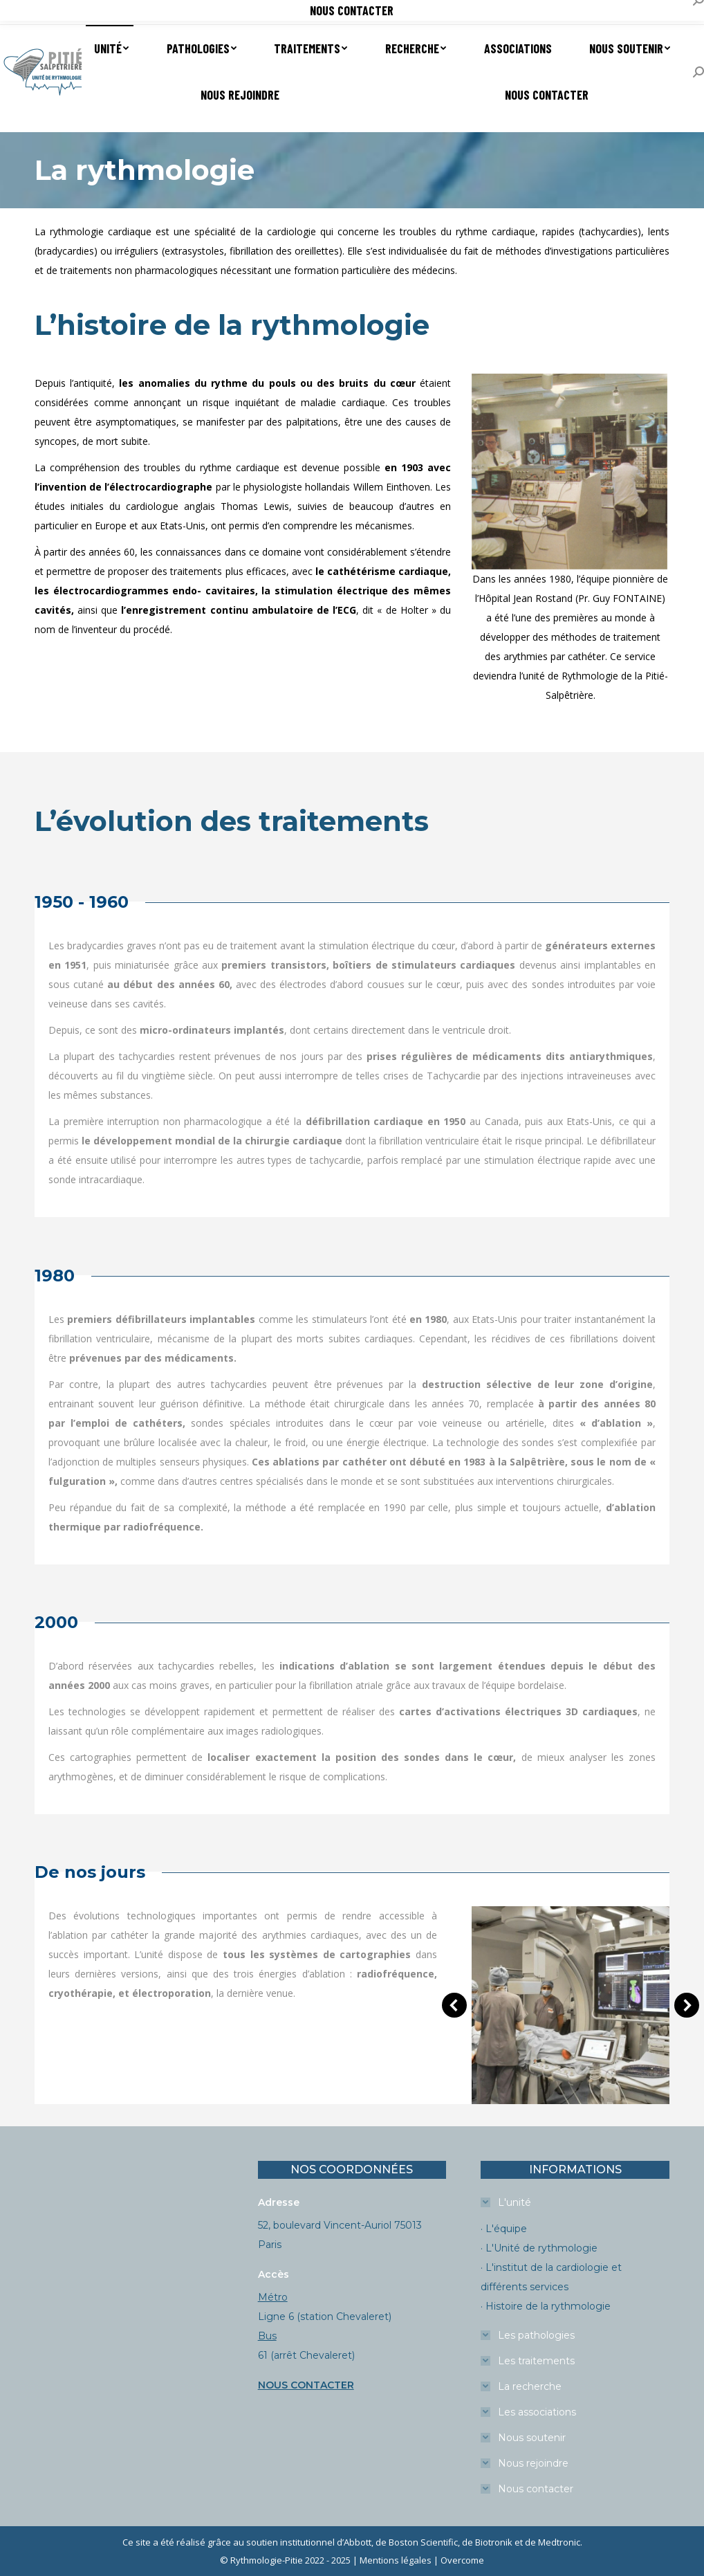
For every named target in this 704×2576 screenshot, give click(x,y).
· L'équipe (504, 2228)
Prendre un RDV (50, 12)
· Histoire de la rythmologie (546, 2306)
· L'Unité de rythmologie (539, 2248)
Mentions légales (396, 2560)
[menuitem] (109, 48)
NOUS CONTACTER (306, 2385)
